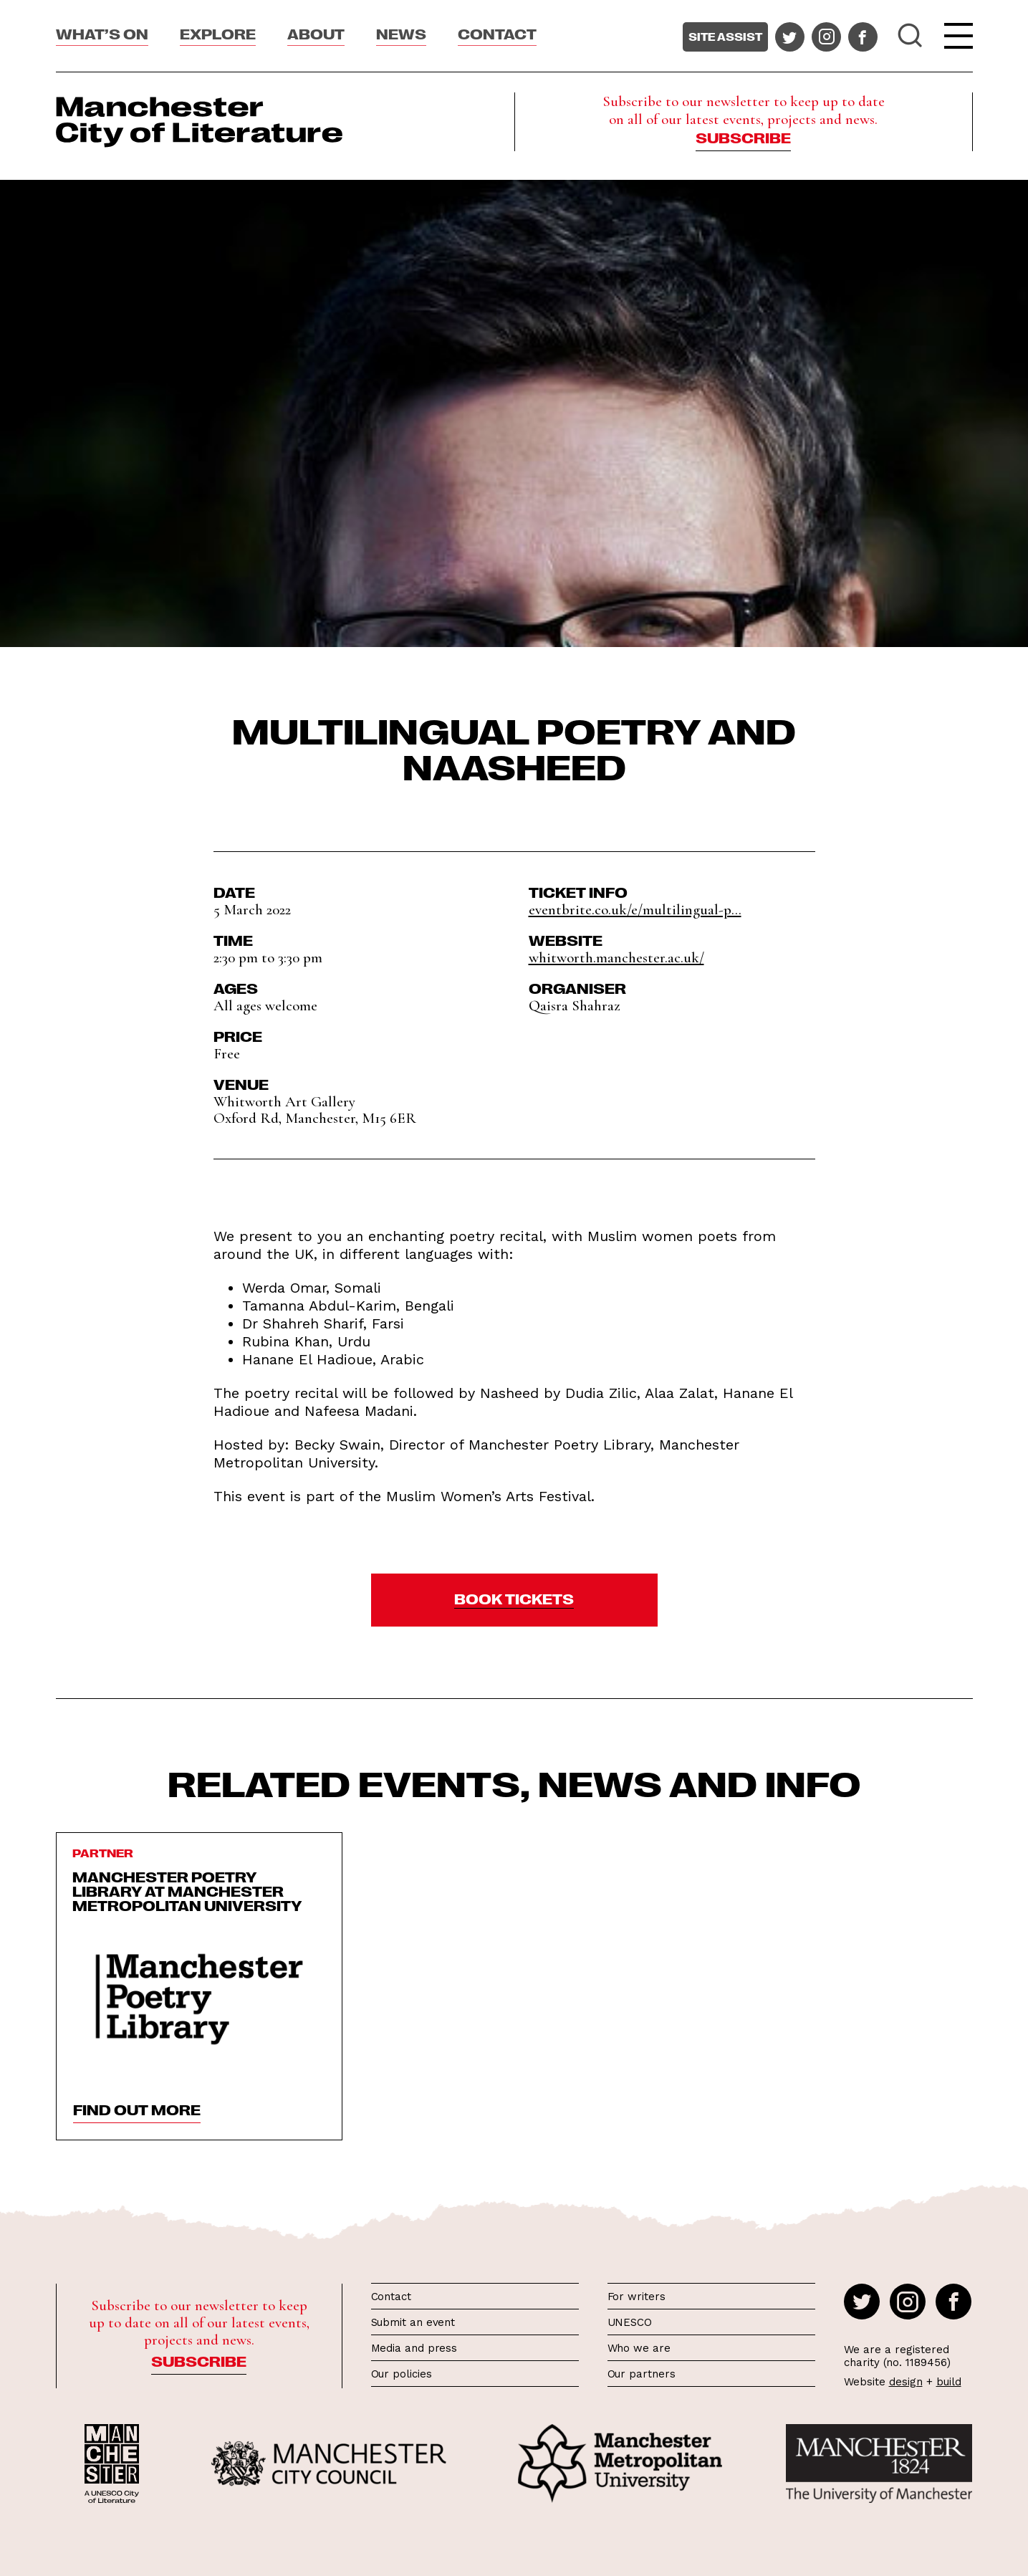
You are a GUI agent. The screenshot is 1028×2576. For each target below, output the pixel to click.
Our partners (641, 2373)
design (906, 2381)
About (316, 33)
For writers (636, 2296)
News (401, 33)
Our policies (401, 2373)
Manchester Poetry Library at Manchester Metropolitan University (187, 1890)
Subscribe (743, 136)
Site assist (725, 36)
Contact (497, 33)
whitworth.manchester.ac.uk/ (616, 958)
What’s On (102, 33)
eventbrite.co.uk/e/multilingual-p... (635, 910)
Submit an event (413, 2322)
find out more (137, 2108)
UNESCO (629, 2322)
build (948, 2381)
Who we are (639, 2348)
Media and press (414, 2348)
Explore (218, 33)
